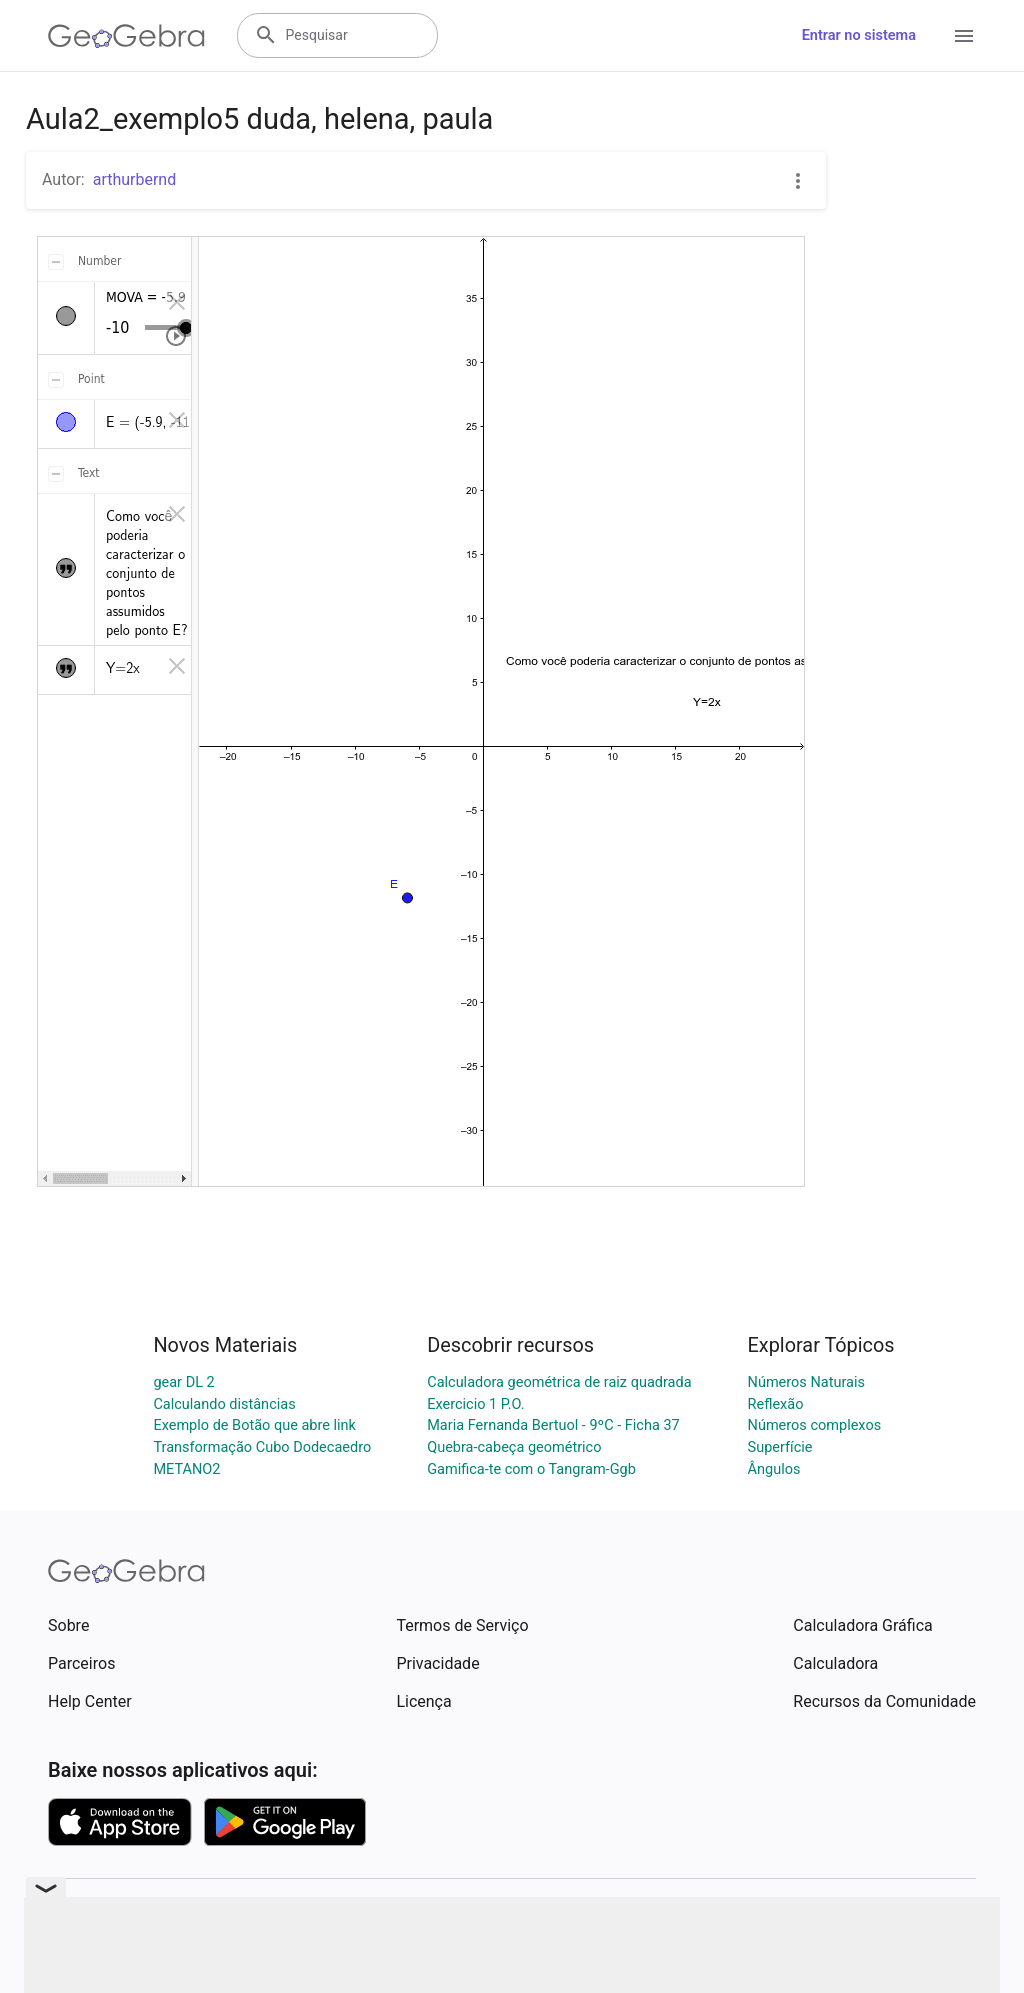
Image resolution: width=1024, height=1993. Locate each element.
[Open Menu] (964, 36)
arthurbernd (135, 179)
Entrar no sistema (859, 35)
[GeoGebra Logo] (126, 36)
